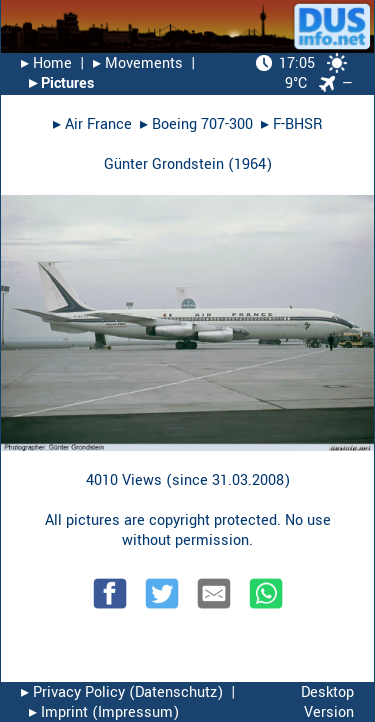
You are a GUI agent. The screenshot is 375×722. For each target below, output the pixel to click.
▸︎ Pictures (61, 83)
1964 (250, 164)
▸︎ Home (46, 63)
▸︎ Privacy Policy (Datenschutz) (122, 692)
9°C (301, 73)
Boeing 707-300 (202, 124)
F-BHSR (298, 124)
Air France (98, 124)
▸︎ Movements (138, 63)
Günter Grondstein (164, 164)
